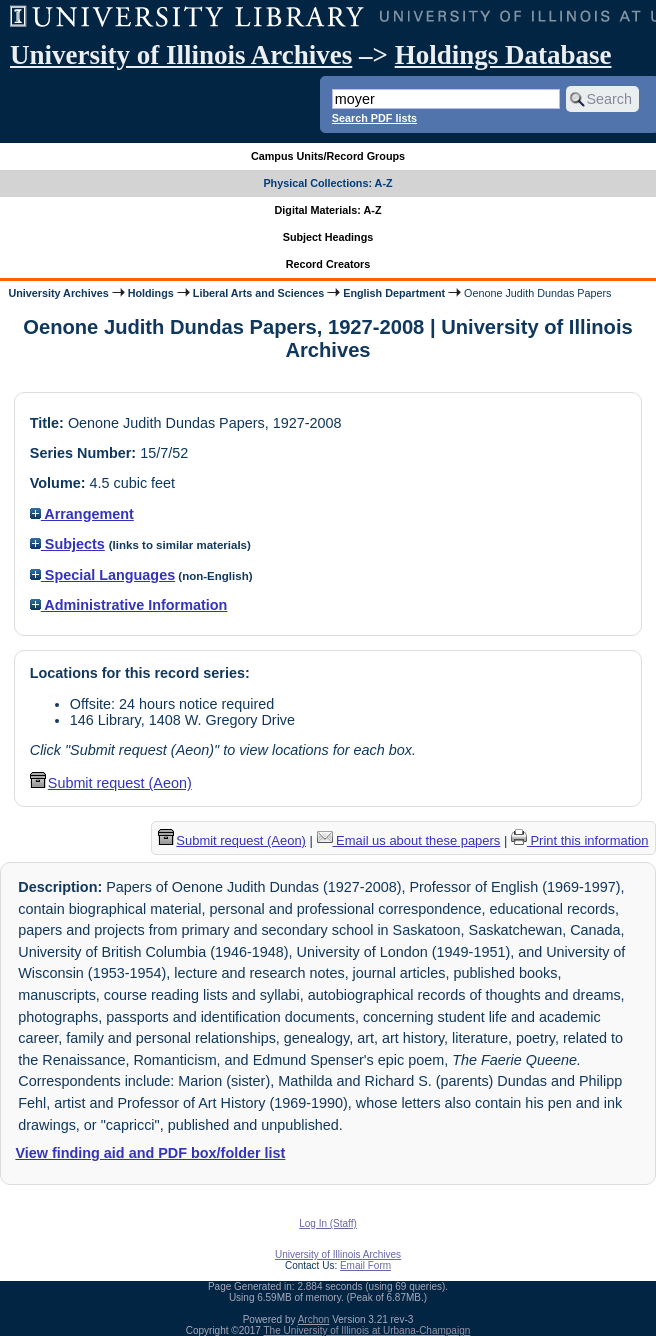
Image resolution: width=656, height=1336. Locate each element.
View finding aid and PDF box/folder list (150, 1153)
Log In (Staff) (328, 1223)
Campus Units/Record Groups (328, 156)
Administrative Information (129, 605)
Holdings (151, 293)
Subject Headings (328, 237)
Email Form (365, 1265)
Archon (314, 1319)
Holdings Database (503, 55)
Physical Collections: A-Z (327, 183)
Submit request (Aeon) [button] (111, 783)
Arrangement (82, 514)
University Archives (58, 293)
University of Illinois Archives (181, 55)
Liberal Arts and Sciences (258, 293)
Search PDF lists (374, 118)
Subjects (67, 544)
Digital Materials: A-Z (328, 210)
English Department (394, 293)
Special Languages (102, 575)
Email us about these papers (409, 840)
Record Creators (328, 264)
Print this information (580, 840)
